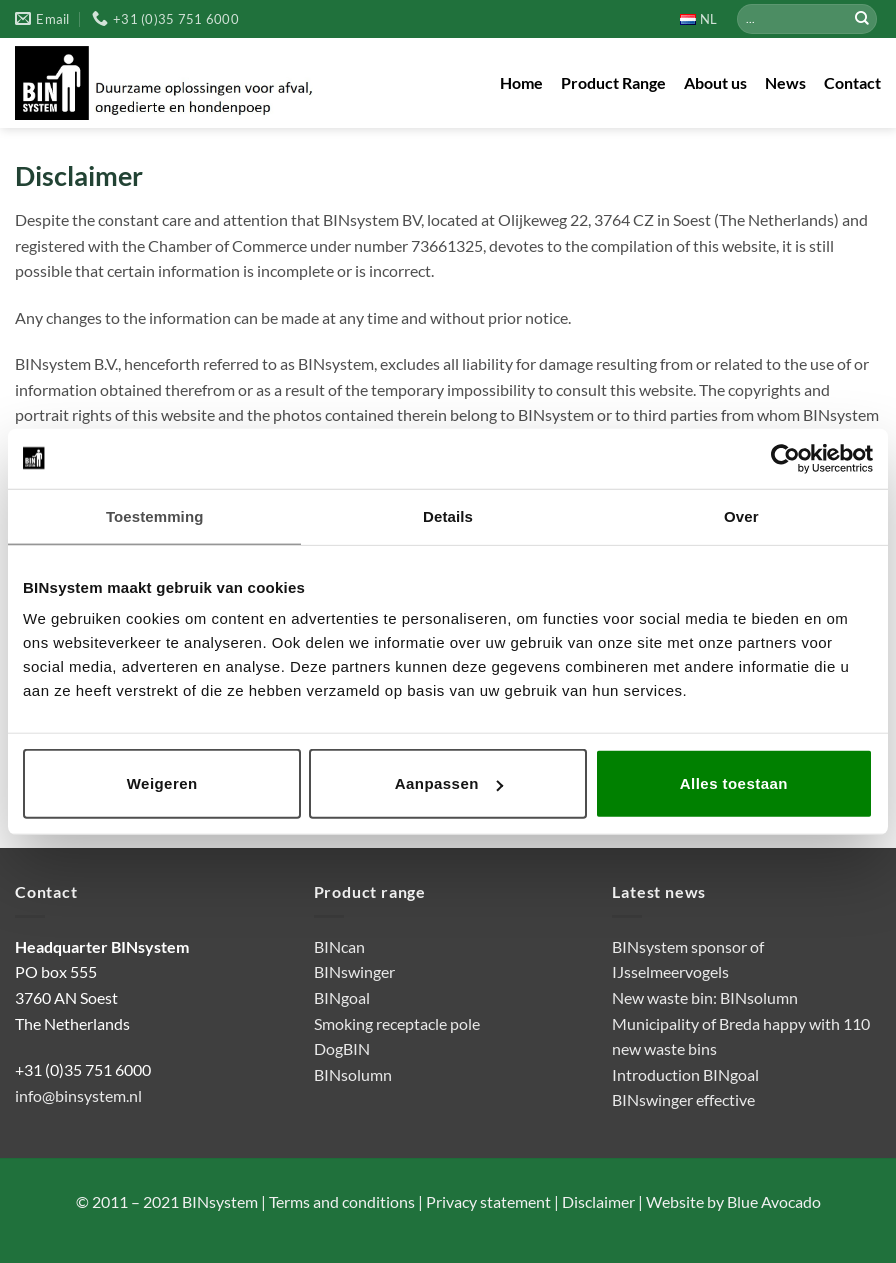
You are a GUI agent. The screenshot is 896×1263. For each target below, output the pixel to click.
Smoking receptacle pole (397, 1023)
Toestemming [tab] (155, 515)
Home (521, 82)
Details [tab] (448, 515)
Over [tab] (741, 515)
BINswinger (354, 971)
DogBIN (342, 1048)
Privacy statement (487, 1201)
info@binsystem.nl (78, 1095)
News (785, 82)
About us (715, 82)
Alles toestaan (734, 783)
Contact (852, 82)
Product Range (613, 82)
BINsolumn (353, 1074)
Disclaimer (597, 1201)
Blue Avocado (774, 1201)
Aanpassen (449, 783)
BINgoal (342, 997)
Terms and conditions (342, 1201)
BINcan (339, 946)
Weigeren (162, 783)
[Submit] (862, 19)
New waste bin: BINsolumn (705, 997)
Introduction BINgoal (685, 1074)
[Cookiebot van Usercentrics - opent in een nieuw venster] (785, 458)
